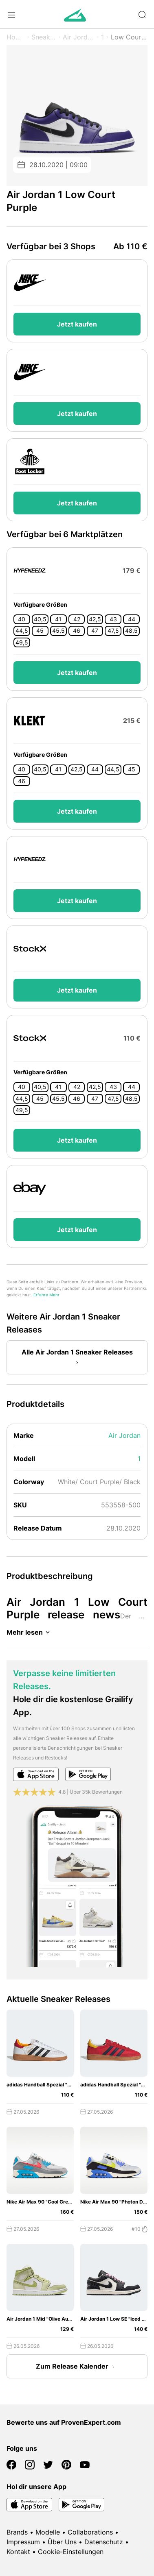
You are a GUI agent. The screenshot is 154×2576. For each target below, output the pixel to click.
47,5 (113, 630)
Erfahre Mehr (46, 1295)
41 (58, 619)
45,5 (58, 630)
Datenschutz (103, 2542)
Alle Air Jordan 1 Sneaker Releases (77, 1357)
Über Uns (62, 2542)
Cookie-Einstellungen (70, 2552)
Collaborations (90, 2532)
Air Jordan (79, 37)
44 (131, 619)
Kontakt (18, 2552)
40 (21, 619)
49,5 (21, 642)
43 (113, 619)
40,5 (40, 619)
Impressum (23, 2542)
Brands (17, 2532)
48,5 (131, 630)
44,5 (21, 630)
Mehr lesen (30, 1632)
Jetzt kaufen (77, 324)
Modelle (47, 2532)
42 (76, 619)
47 (94, 630)
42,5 (95, 619)
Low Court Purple (129, 37)
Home (16, 37)
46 (76, 630)
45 (40, 630)
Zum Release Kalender (77, 2366)
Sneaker (43, 37)
